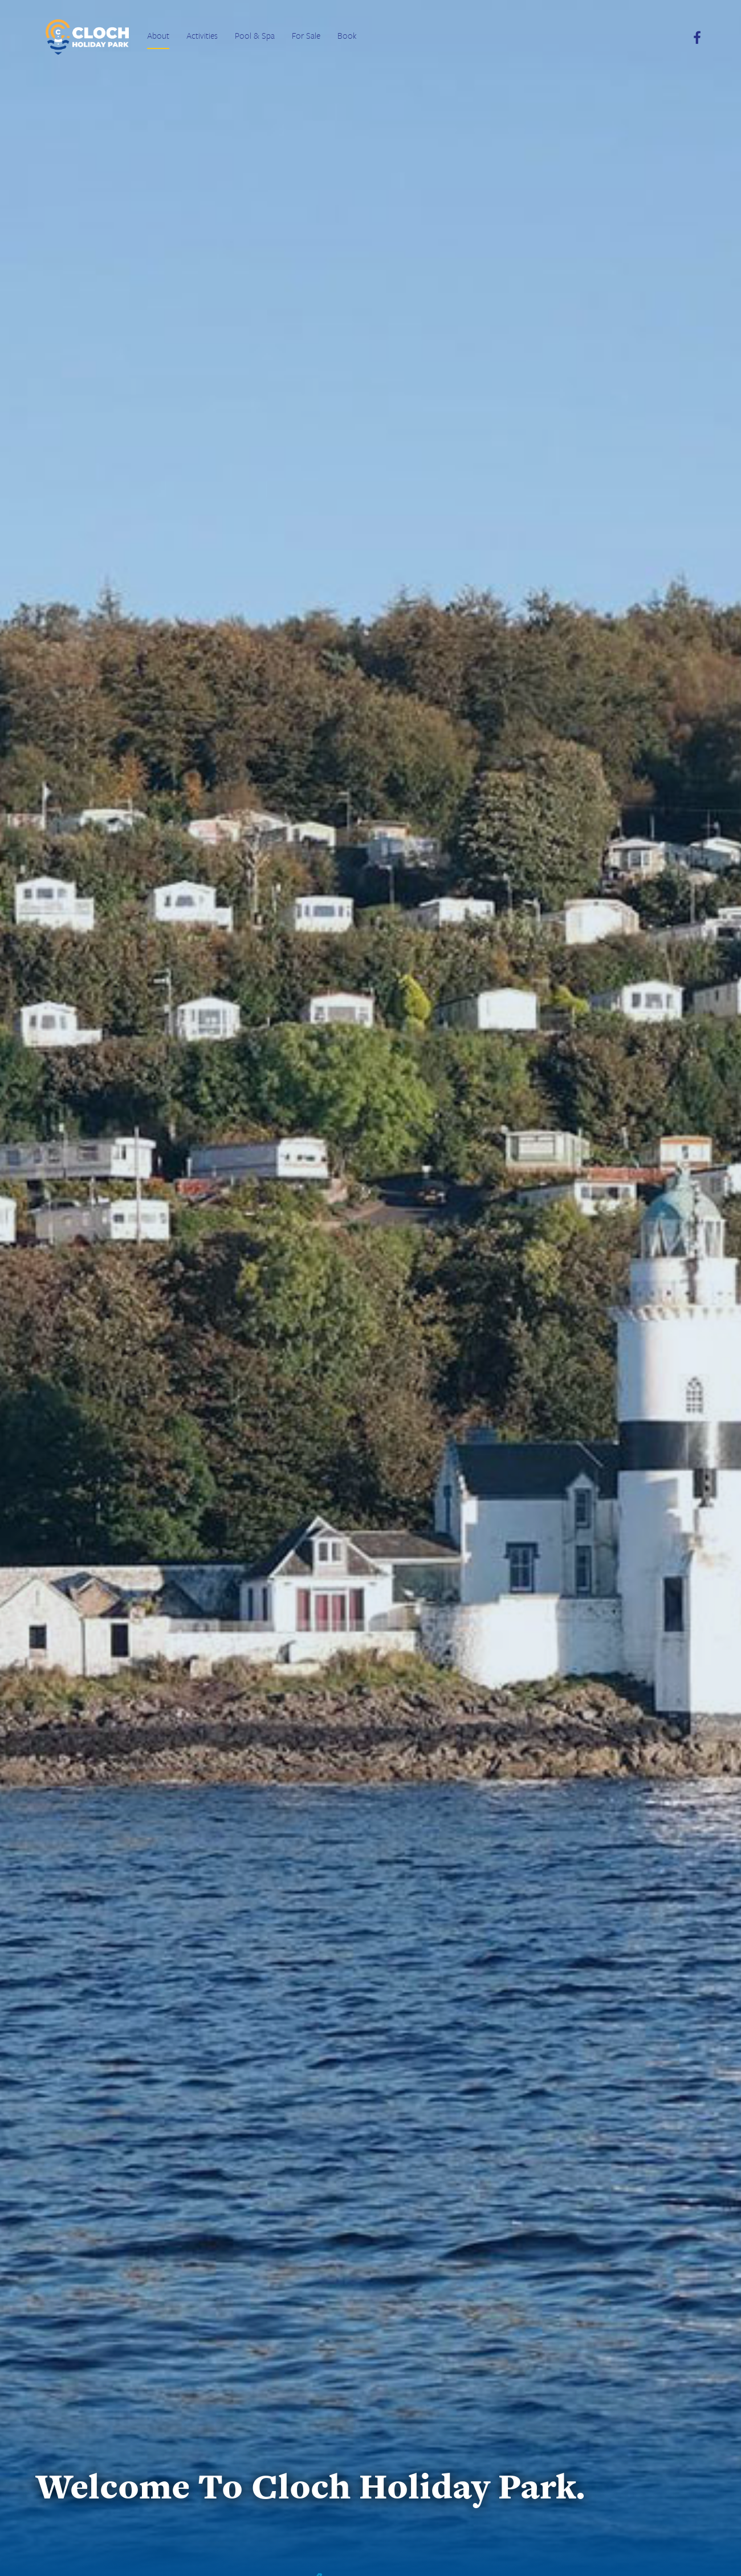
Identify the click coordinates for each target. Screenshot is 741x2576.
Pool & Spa (255, 35)
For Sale (306, 35)
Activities (202, 35)
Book (347, 35)
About (158, 35)
